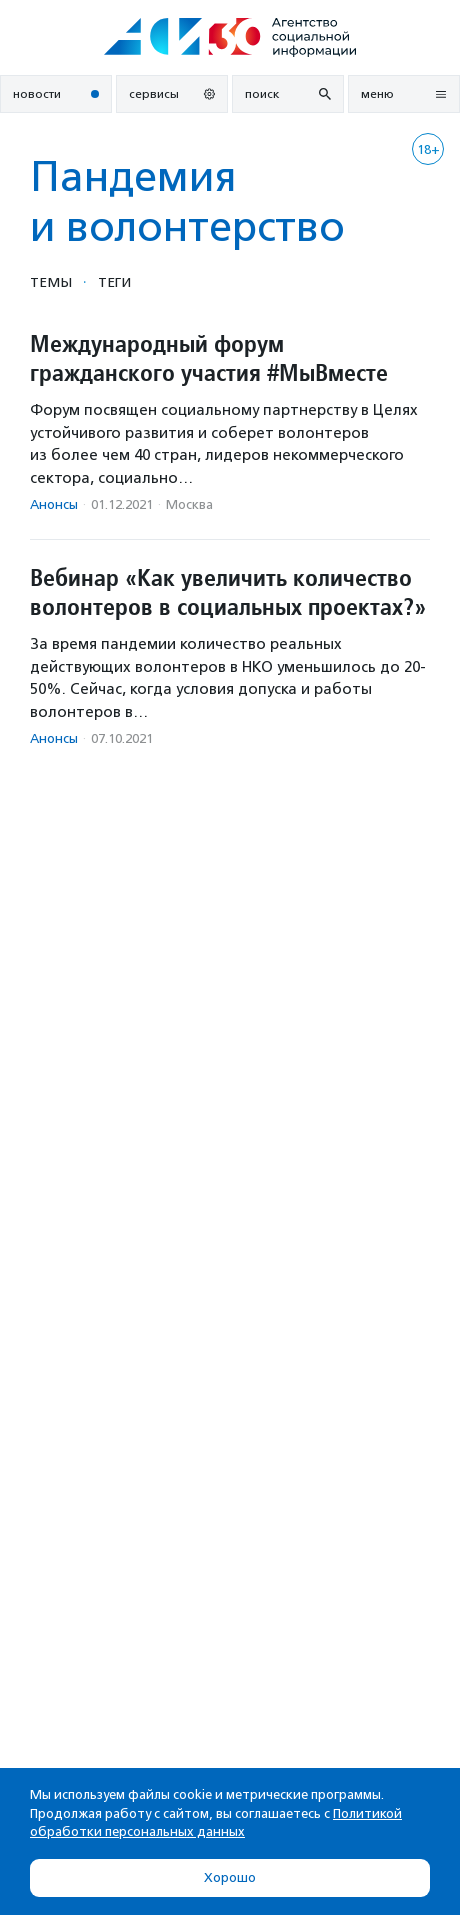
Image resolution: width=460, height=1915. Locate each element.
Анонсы (54, 504)
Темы (51, 282)
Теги (114, 282)
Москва (189, 504)
